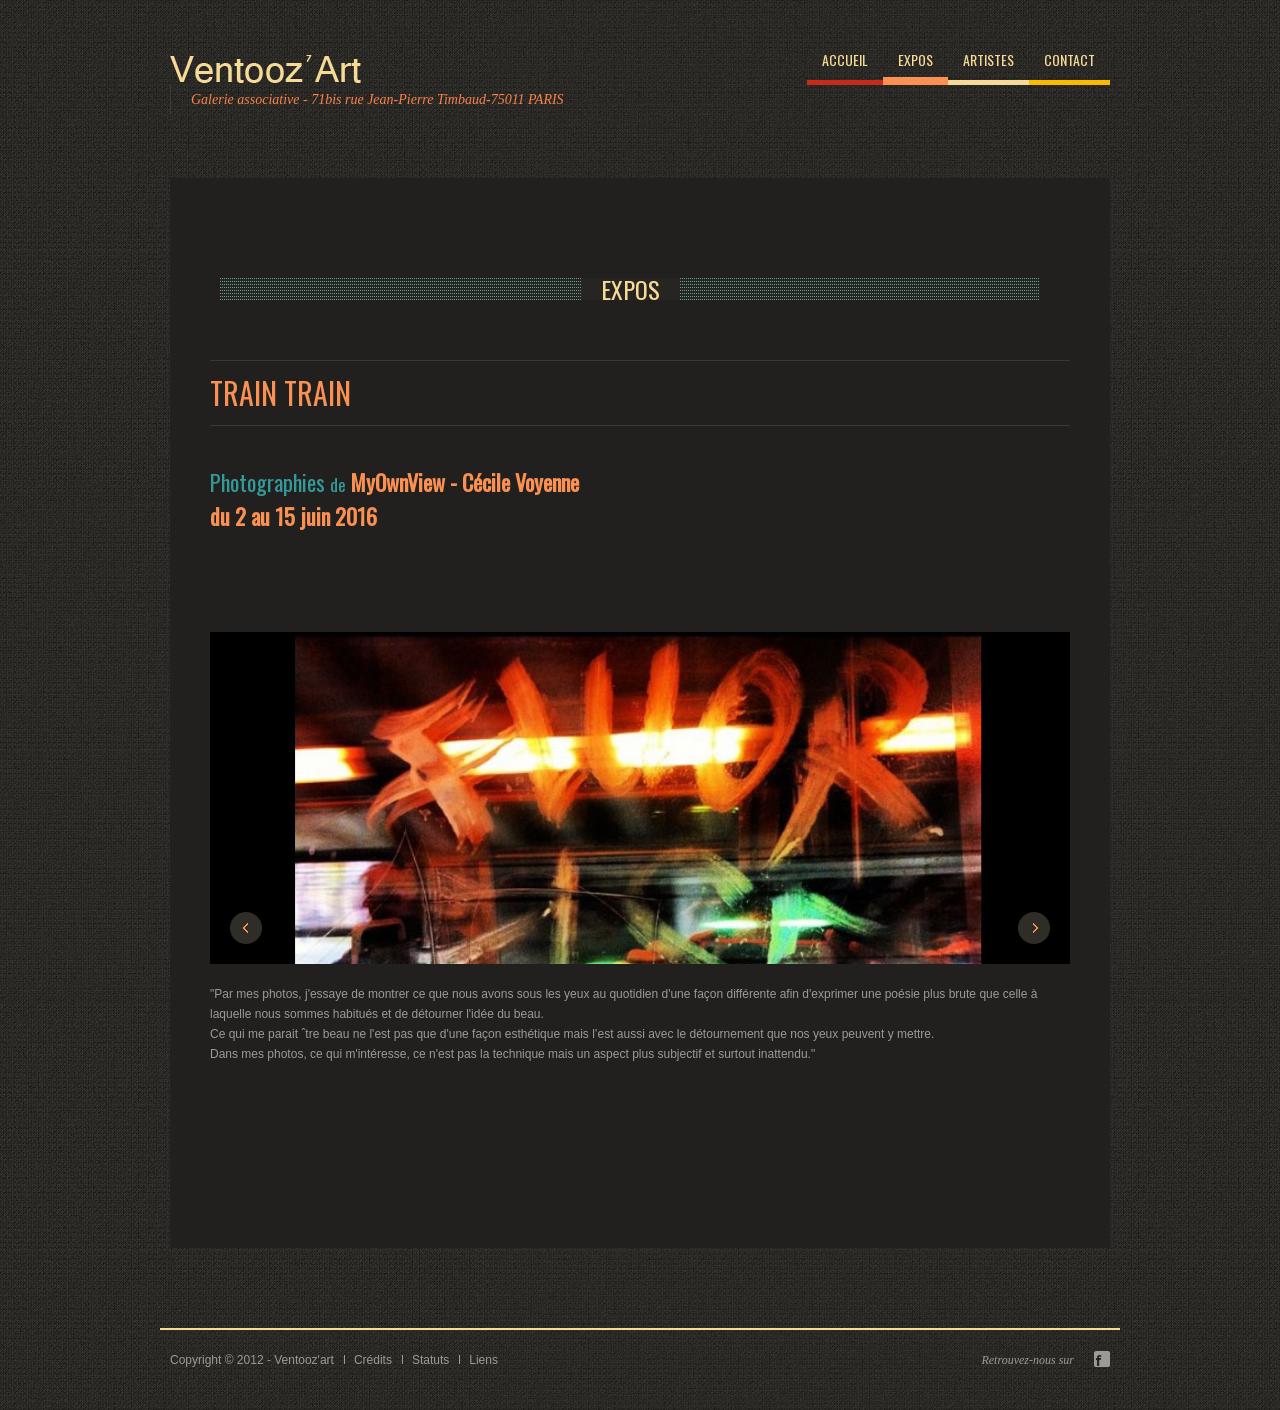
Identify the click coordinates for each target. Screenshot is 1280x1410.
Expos (915, 59)
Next (1034, 928)
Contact (1069, 59)
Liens (483, 1360)
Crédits (373, 1360)
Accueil (845, 59)
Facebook (1102, 1358)
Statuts (430, 1360)
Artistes (988, 59)
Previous (246, 928)
